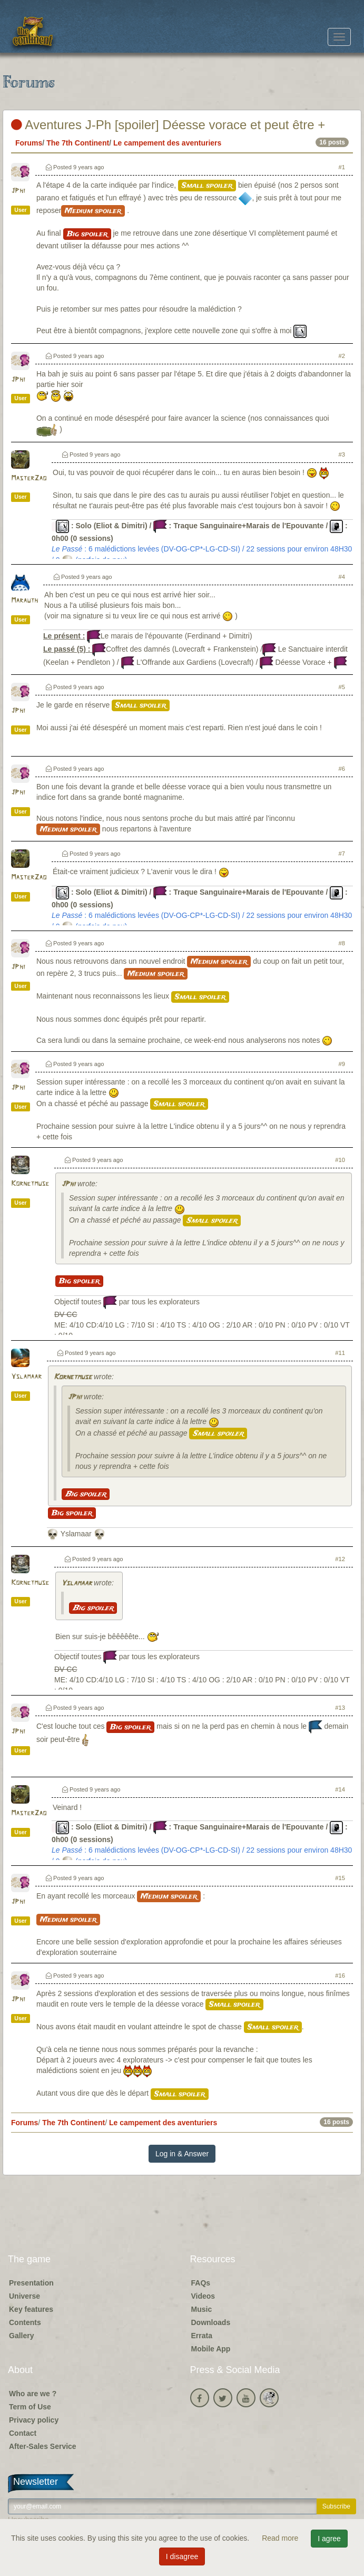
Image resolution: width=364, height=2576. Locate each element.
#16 (340, 1975)
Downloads (211, 2322)
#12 (340, 1559)
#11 (340, 1353)
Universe (24, 2296)
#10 (340, 1160)
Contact (22, 2433)
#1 (342, 167)
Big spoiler (87, 234)
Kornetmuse (30, 1184)
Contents (25, 2322)
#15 (340, 1878)
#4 (342, 577)
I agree (329, 2538)
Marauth (24, 601)
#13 (340, 1708)
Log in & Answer (182, 2153)
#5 (342, 687)
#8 (342, 943)
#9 (342, 1064)
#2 (342, 356)
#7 (342, 853)
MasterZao (28, 478)
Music (201, 2309)
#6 (342, 769)
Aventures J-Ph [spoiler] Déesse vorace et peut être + (168, 125)
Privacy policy (33, 2420)
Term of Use (30, 2407)
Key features (31, 2309)
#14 (340, 1789)
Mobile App (211, 2349)
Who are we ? (32, 2393)
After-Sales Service (42, 2446)
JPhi (18, 191)
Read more (281, 2538)
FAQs (201, 2283)
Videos (203, 2296)
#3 (342, 454)
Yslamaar (26, 1377)
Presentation (31, 2283)
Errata (201, 2335)
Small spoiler (207, 185)
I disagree (182, 2556)
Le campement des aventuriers (167, 143)
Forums (28, 143)
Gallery (21, 2335)
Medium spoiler (93, 211)
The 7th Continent (77, 143)
